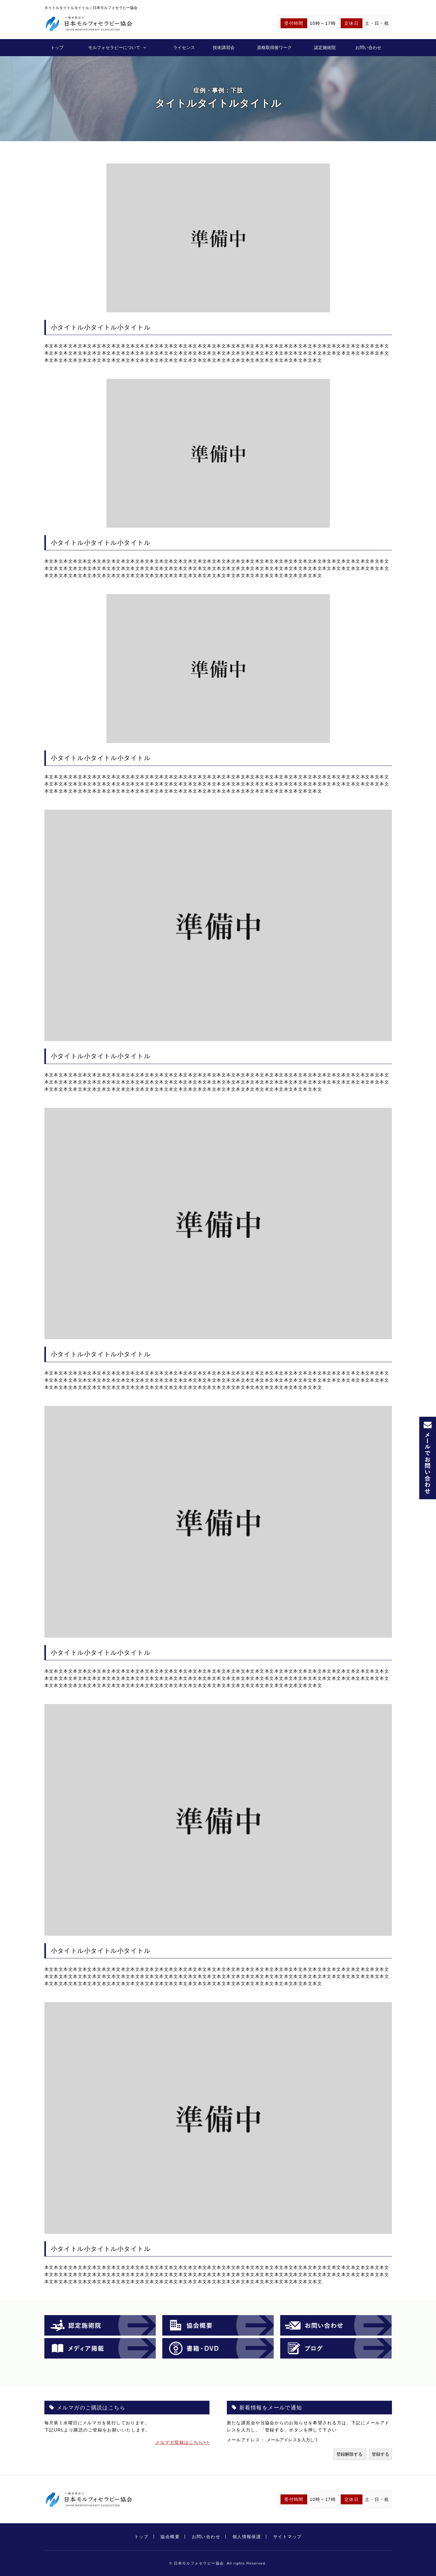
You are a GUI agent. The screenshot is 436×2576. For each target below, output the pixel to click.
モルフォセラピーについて (114, 47)
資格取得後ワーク (274, 47)
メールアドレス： (247, 2439)
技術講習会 (224, 47)
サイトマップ (287, 2536)
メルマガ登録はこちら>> (182, 2442)
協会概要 (170, 2536)
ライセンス (184, 47)
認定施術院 (325, 47)
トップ (57, 47)
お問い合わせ (368, 47)
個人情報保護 (246, 2536)
